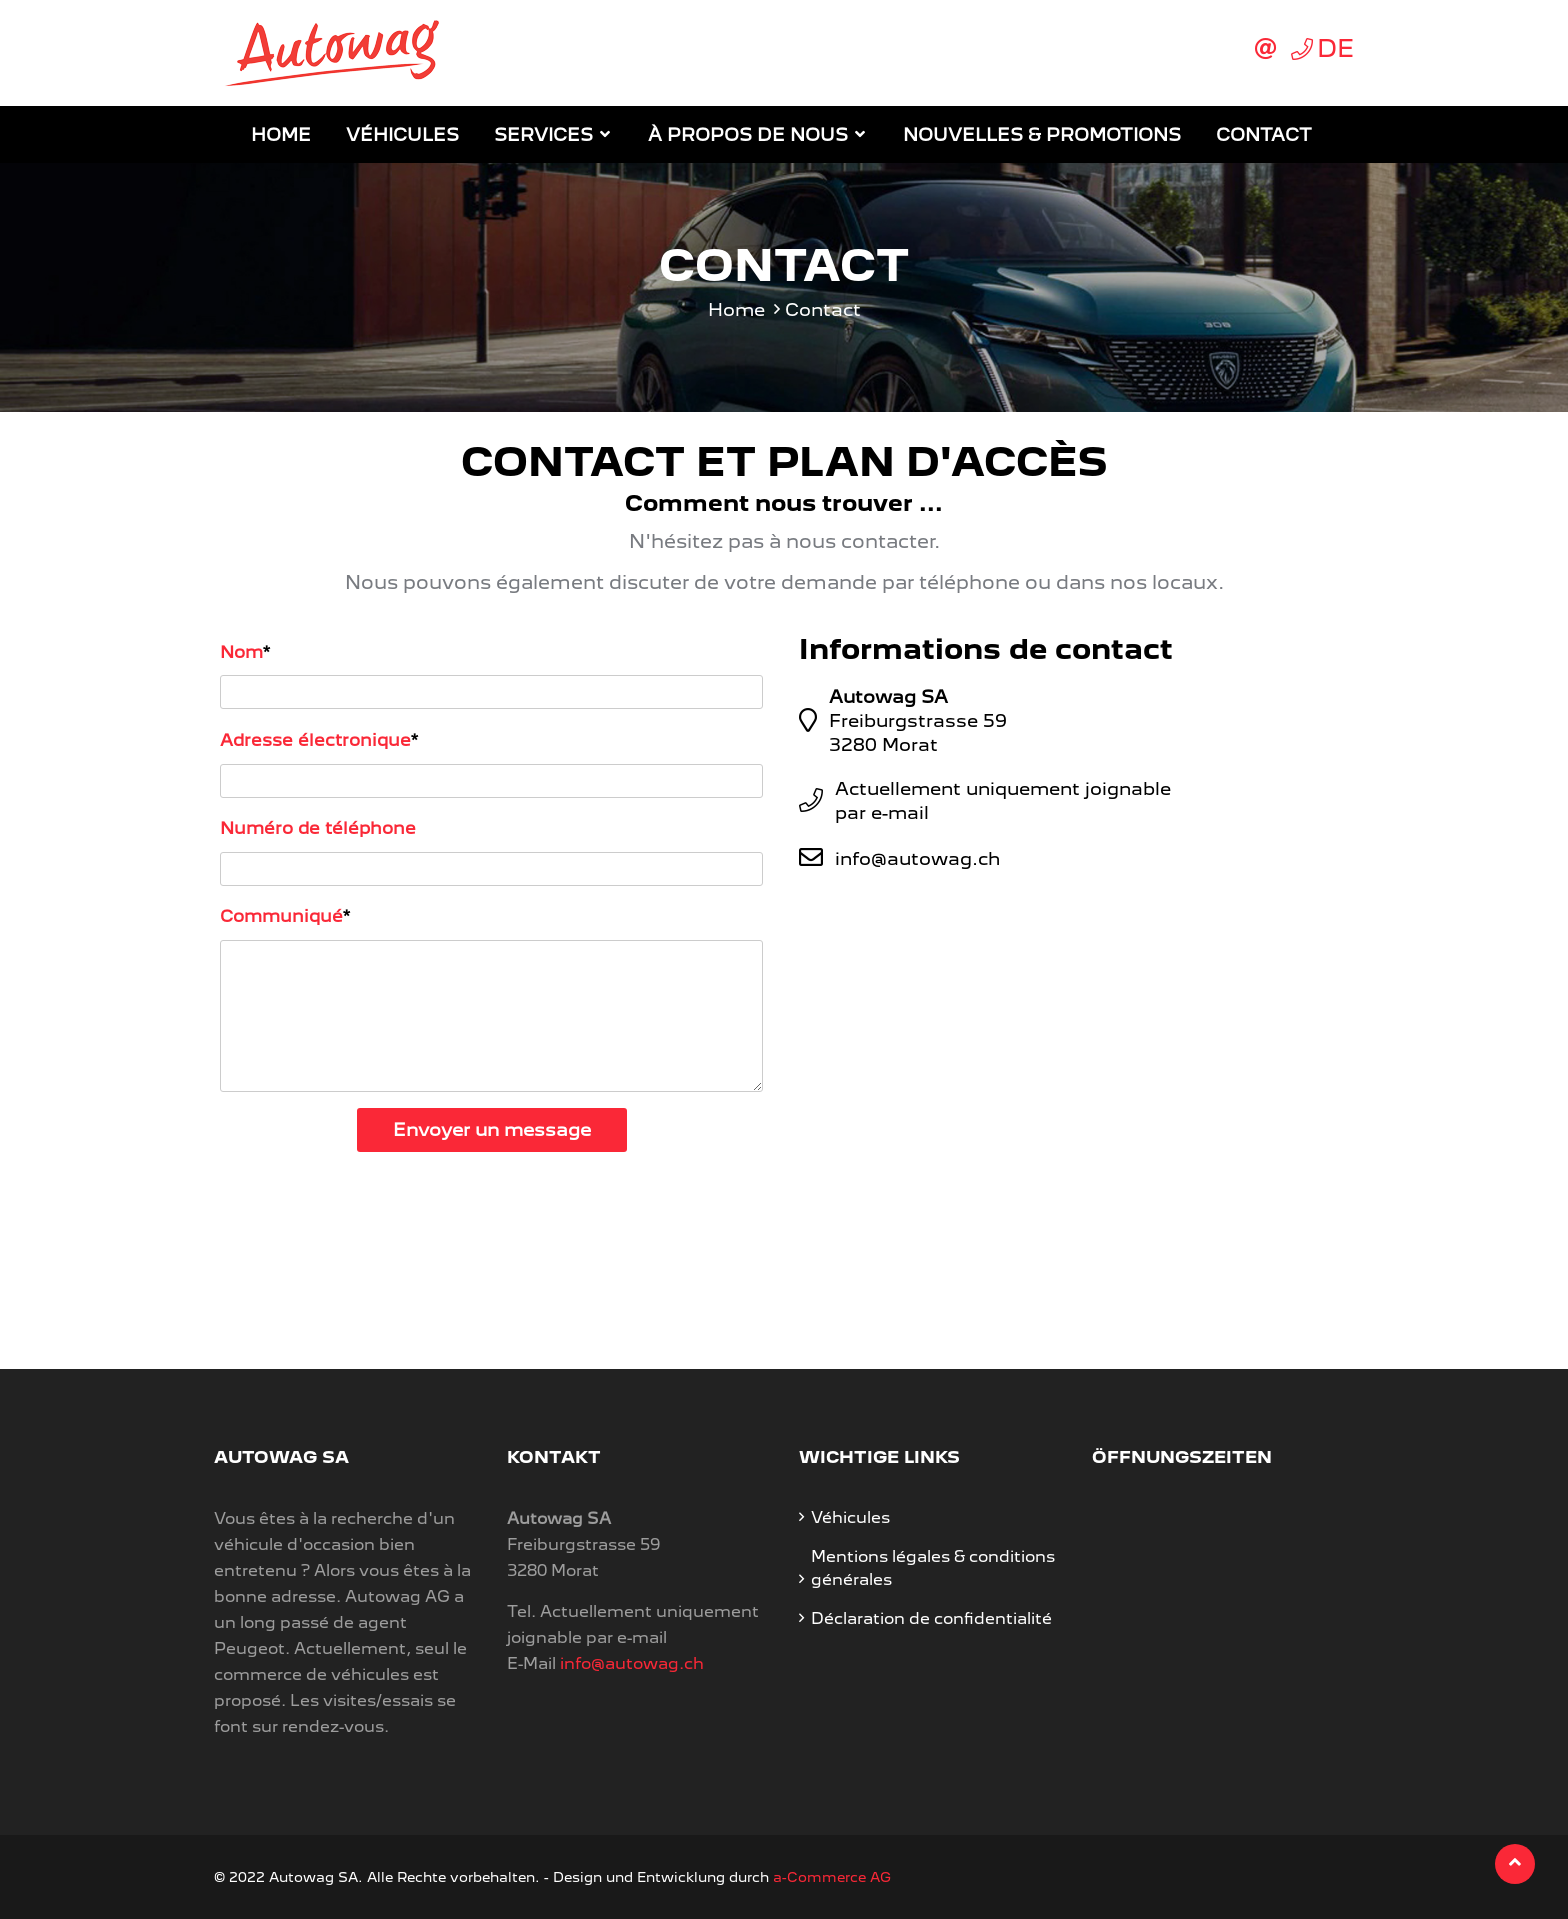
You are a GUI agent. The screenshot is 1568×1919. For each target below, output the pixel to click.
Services (543, 134)
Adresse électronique (315, 740)
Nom (241, 652)
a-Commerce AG (832, 1877)
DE (1335, 48)
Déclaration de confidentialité (931, 1618)
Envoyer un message (492, 1129)
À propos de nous (748, 134)
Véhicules (402, 134)
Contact (1264, 134)
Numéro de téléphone (318, 828)
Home (281, 134)
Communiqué (281, 916)
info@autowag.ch (917, 858)
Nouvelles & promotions (1042, 134)
